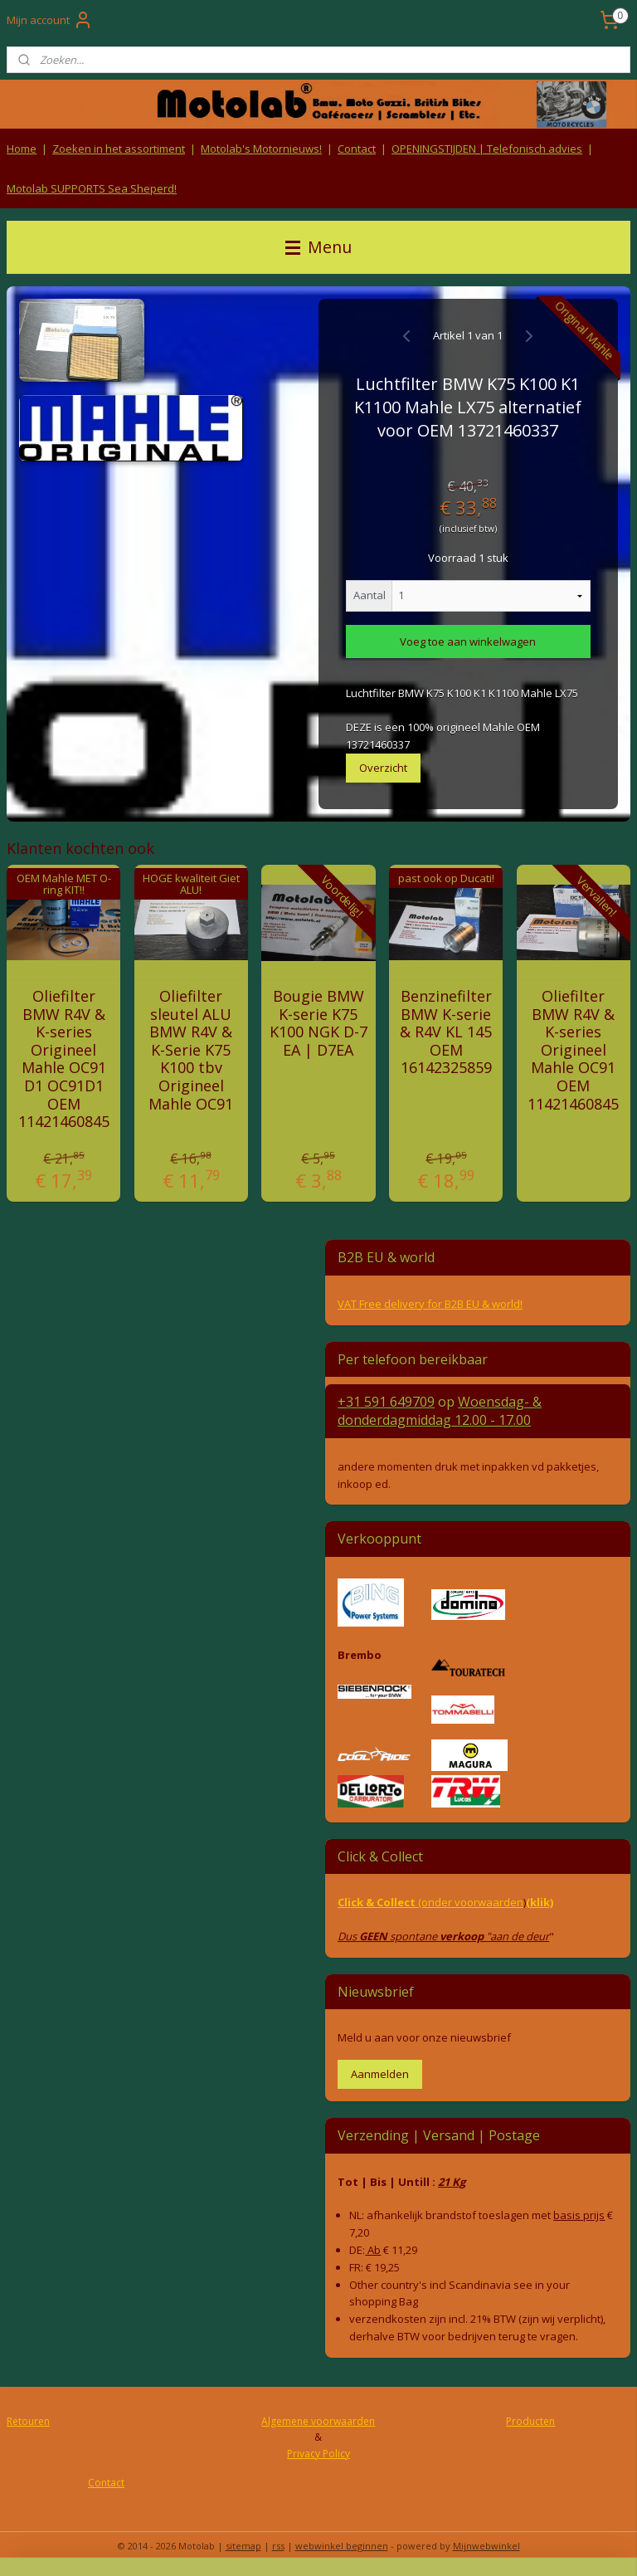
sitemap (243, 2545)
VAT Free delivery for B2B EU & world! (430, 1303)
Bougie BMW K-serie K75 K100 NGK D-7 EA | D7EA (318, 1023)
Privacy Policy (318, 2454)
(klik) (539, 1902)
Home (21, 148)
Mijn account (50, 20)
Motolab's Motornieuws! (261, 148)
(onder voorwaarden (470, 1902)
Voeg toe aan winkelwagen (468, 641)
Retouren (28, 2421)
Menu (318, 247)
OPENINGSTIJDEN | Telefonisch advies (486, 148)
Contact (357, 148)
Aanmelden (380, 2073)
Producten (530, 2421)
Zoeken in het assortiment (118, 148)
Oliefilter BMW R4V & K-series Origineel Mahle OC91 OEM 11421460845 (573, 1050)
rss (278, 2545)
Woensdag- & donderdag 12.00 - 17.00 (440, 1411)
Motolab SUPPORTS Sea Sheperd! (92, 188)
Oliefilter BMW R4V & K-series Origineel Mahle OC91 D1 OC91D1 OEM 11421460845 (63, 1059)
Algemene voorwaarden (318, 2421)
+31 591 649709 (386, 1402)
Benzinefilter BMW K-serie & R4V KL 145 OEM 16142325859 (446, 1032)
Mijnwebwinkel (486, 2545)
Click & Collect (378, 1902)
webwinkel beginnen (341, 2545)
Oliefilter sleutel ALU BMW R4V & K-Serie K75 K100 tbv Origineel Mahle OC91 (190, 1050)
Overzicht (383, 767)
